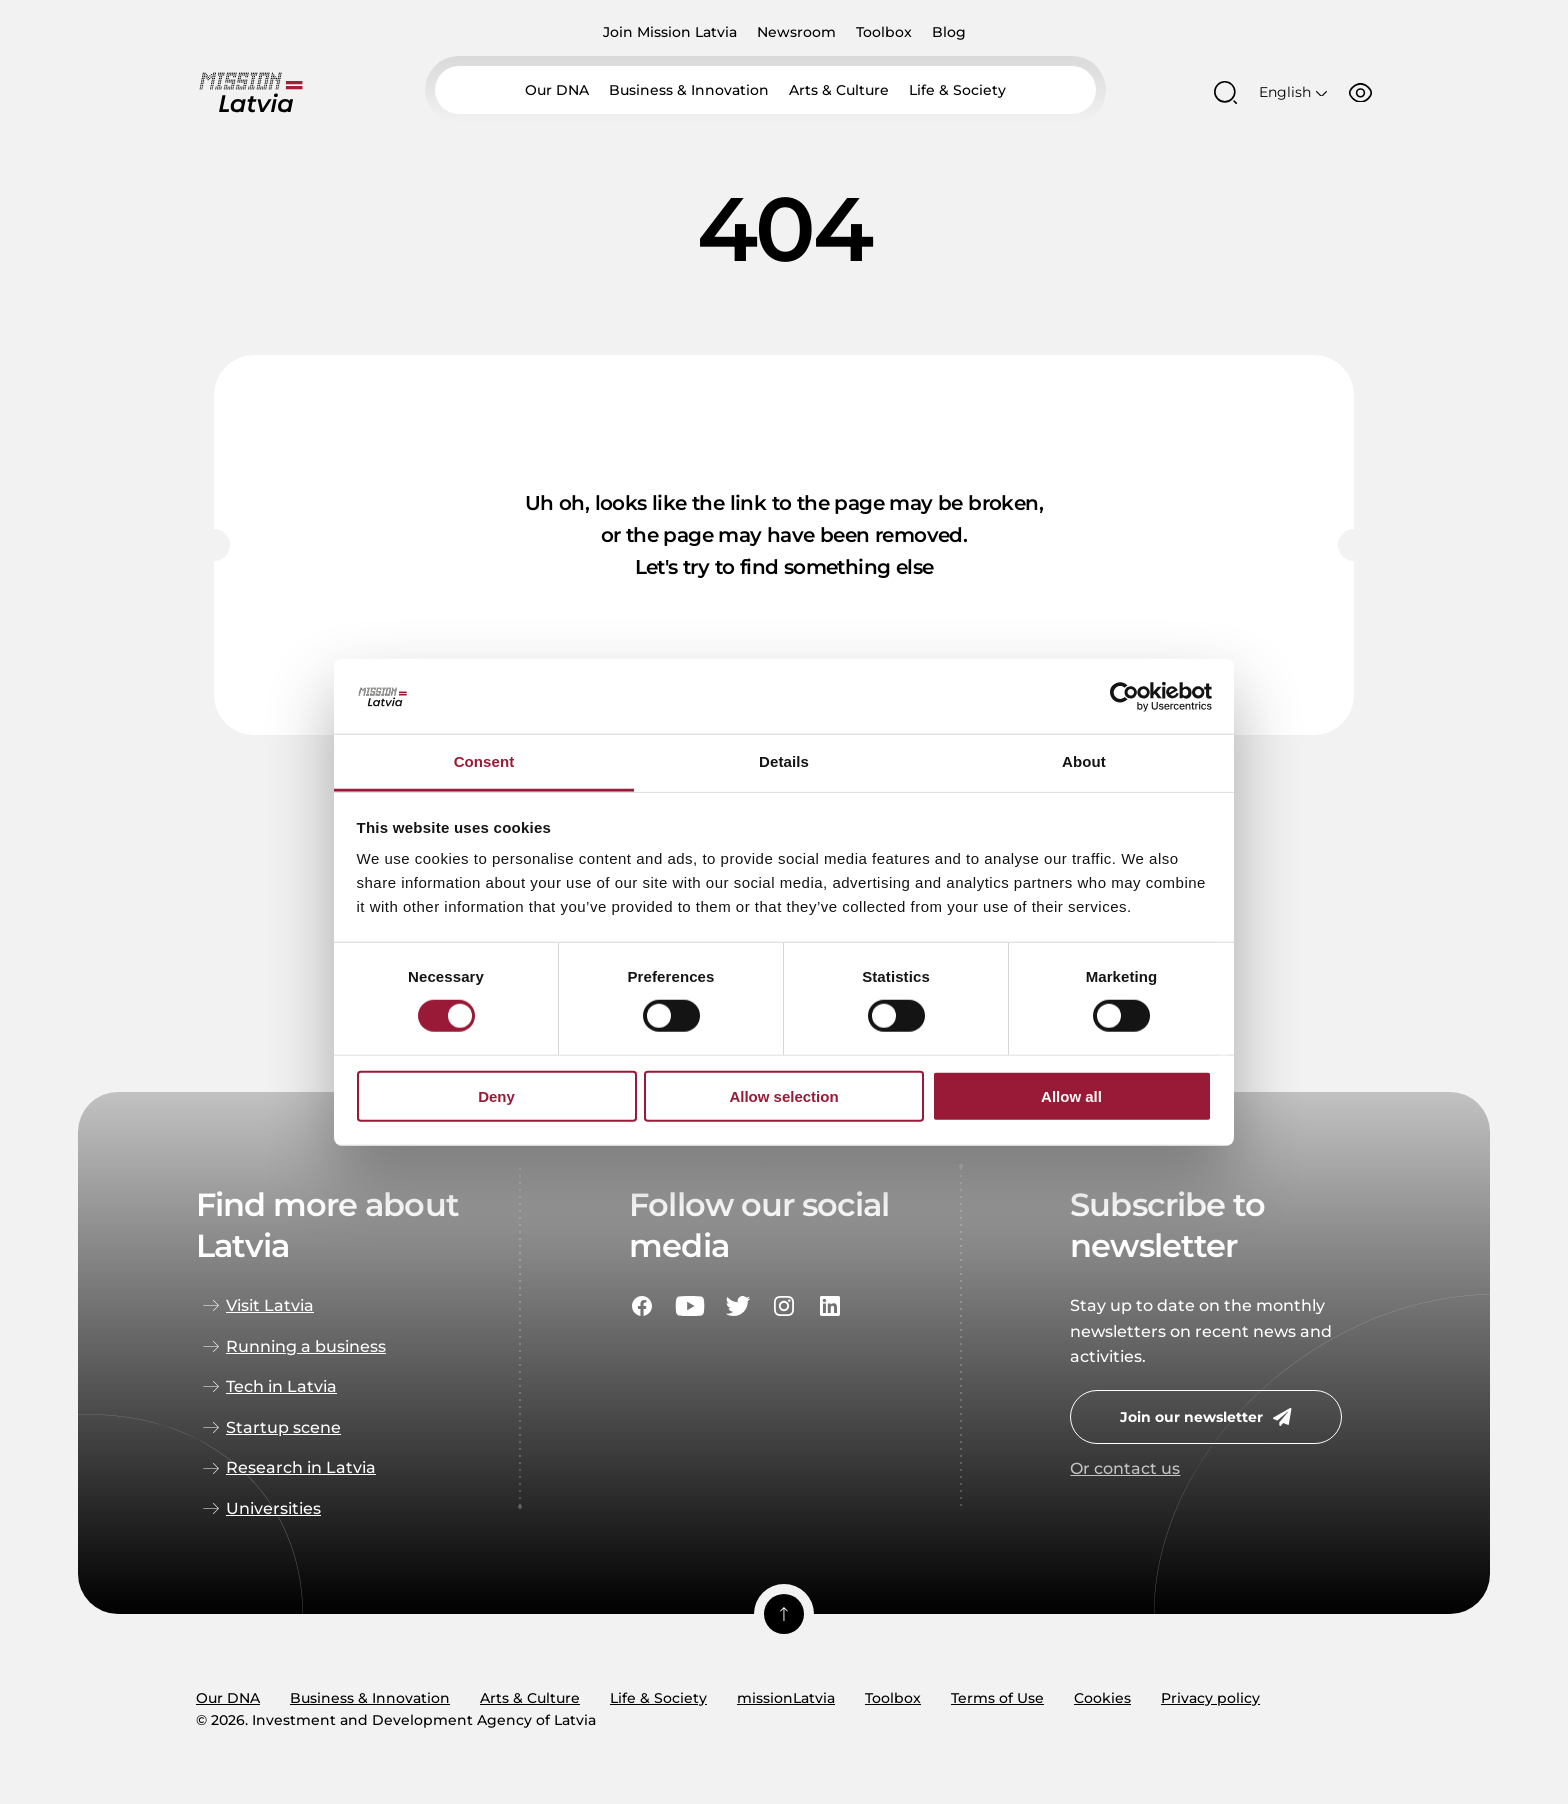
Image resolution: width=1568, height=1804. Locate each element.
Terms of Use (997, 1698)
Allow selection (783, 1096)
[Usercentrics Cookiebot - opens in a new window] (1124, 696)
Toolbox (884, 32)
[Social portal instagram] (784, 1306)
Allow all (1071, 1096)
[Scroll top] (784, 1614)
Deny (496, 1096)
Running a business (306, 1346)
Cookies (1102, 1698)
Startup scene (283, 1427)
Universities (273, 1508)
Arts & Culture (839, 95)
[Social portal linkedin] (830, 1306)
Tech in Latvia (281, 1386)
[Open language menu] (1293, 95)
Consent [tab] (484, 762)
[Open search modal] (1225, 95)
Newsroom (796, 32)
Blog (949, 32)
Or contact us (1125, 1468)
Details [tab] (784, 762)
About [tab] (1084, 762)
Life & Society (957, 95)
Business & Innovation (689, 95)
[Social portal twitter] (738, 1306)
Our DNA (557, 95)
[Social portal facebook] (642, 1306)
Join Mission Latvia (670, 32)
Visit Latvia (270, 1305)
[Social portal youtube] (690, 1306)
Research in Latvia (301, 1467)
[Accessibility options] (1360, 95)
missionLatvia (786, 1698)
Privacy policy (1210, 1698)
